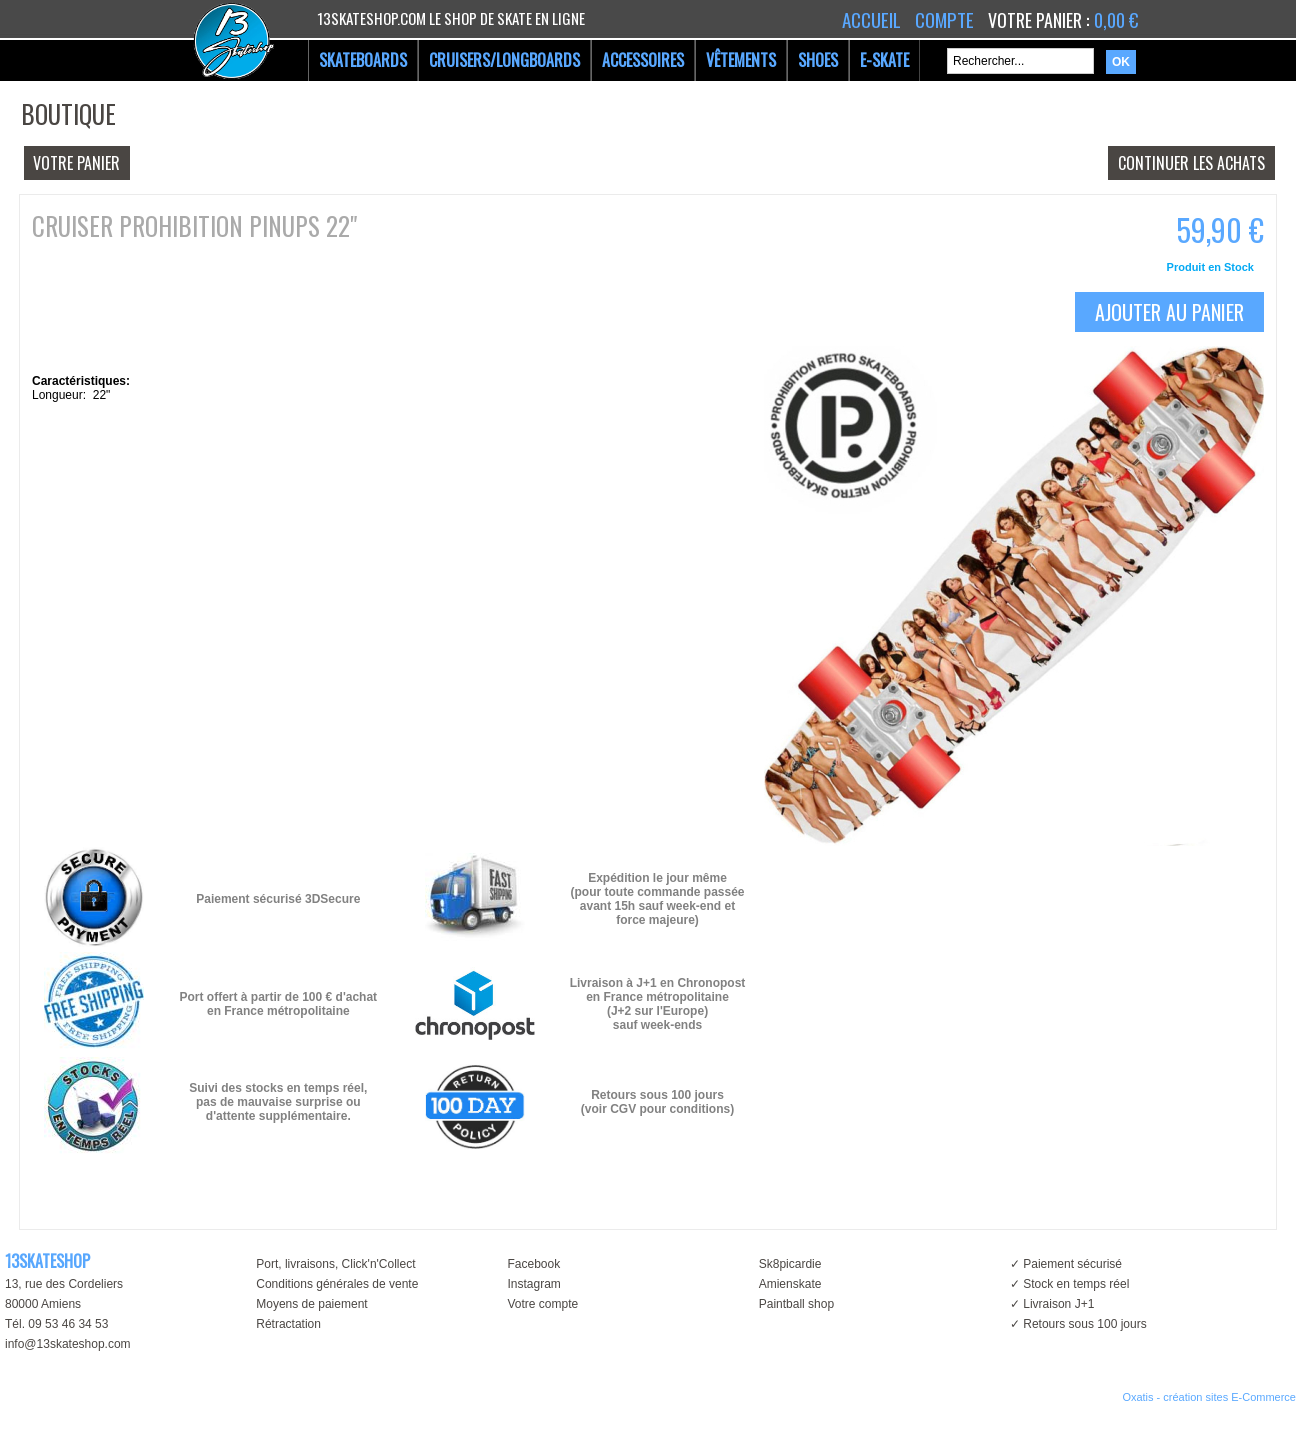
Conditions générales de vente (337, 1284)
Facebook (533, 1264)
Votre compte (542, 1304)
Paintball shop (796, 1304)
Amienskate (790, 1284)
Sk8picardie (790, 1264)
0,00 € (1116, 20)
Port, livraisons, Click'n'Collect (335, 1264)
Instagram (533, 1284)
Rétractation (288, 1324)
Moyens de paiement (311, 1304)
